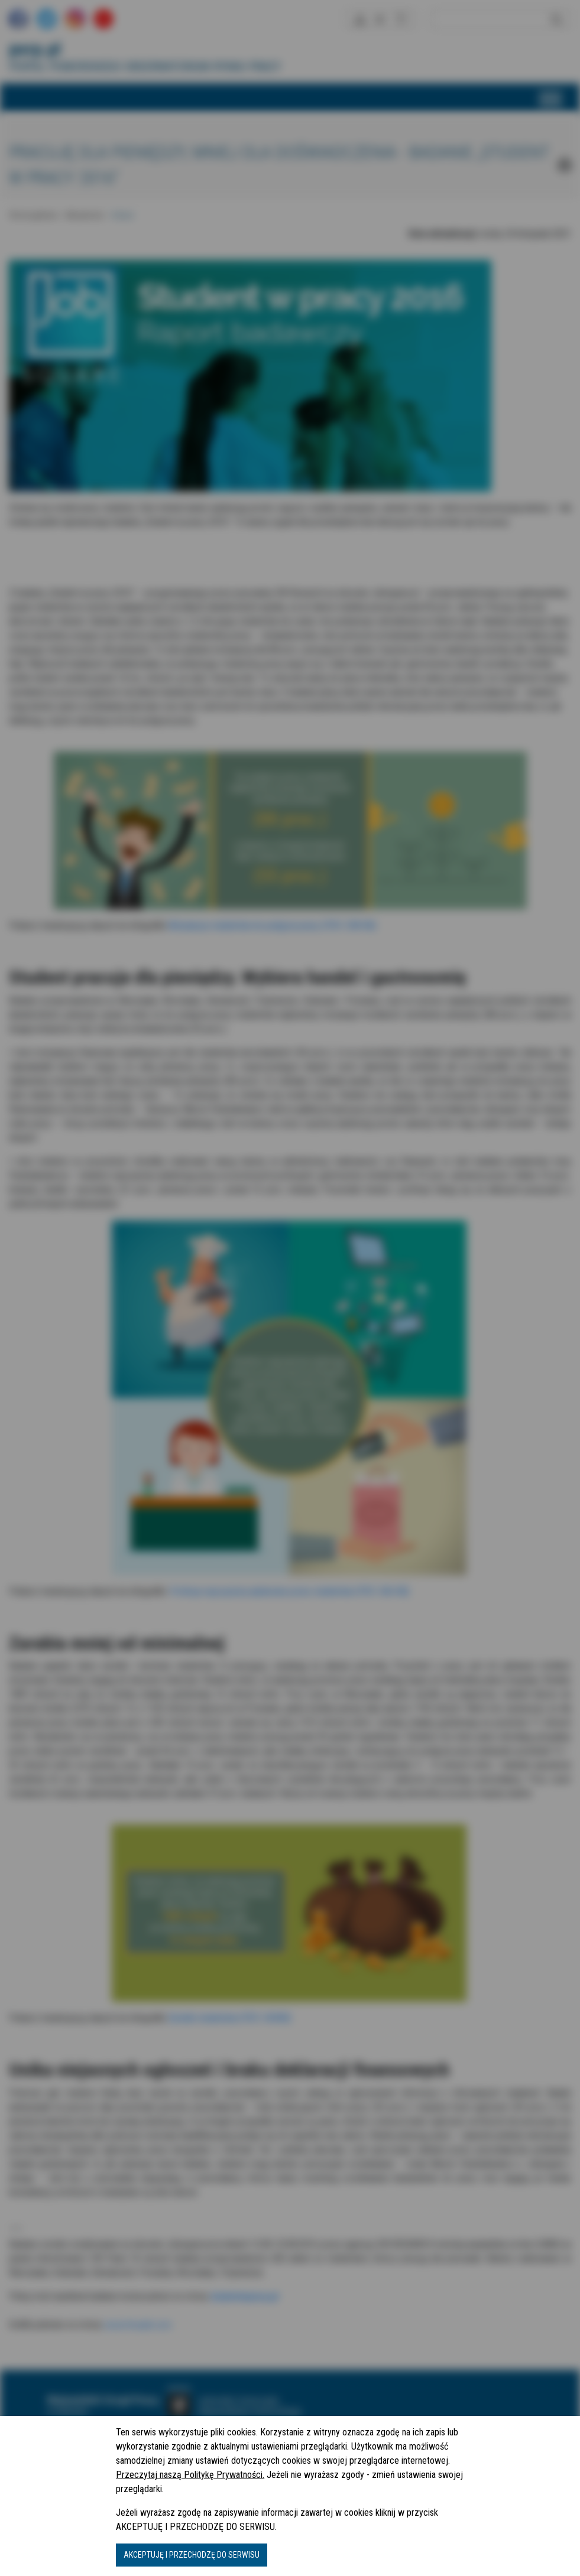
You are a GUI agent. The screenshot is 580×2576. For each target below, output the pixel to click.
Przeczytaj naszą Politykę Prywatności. (190, 2474)
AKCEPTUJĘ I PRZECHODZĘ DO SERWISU (192, 2554)
